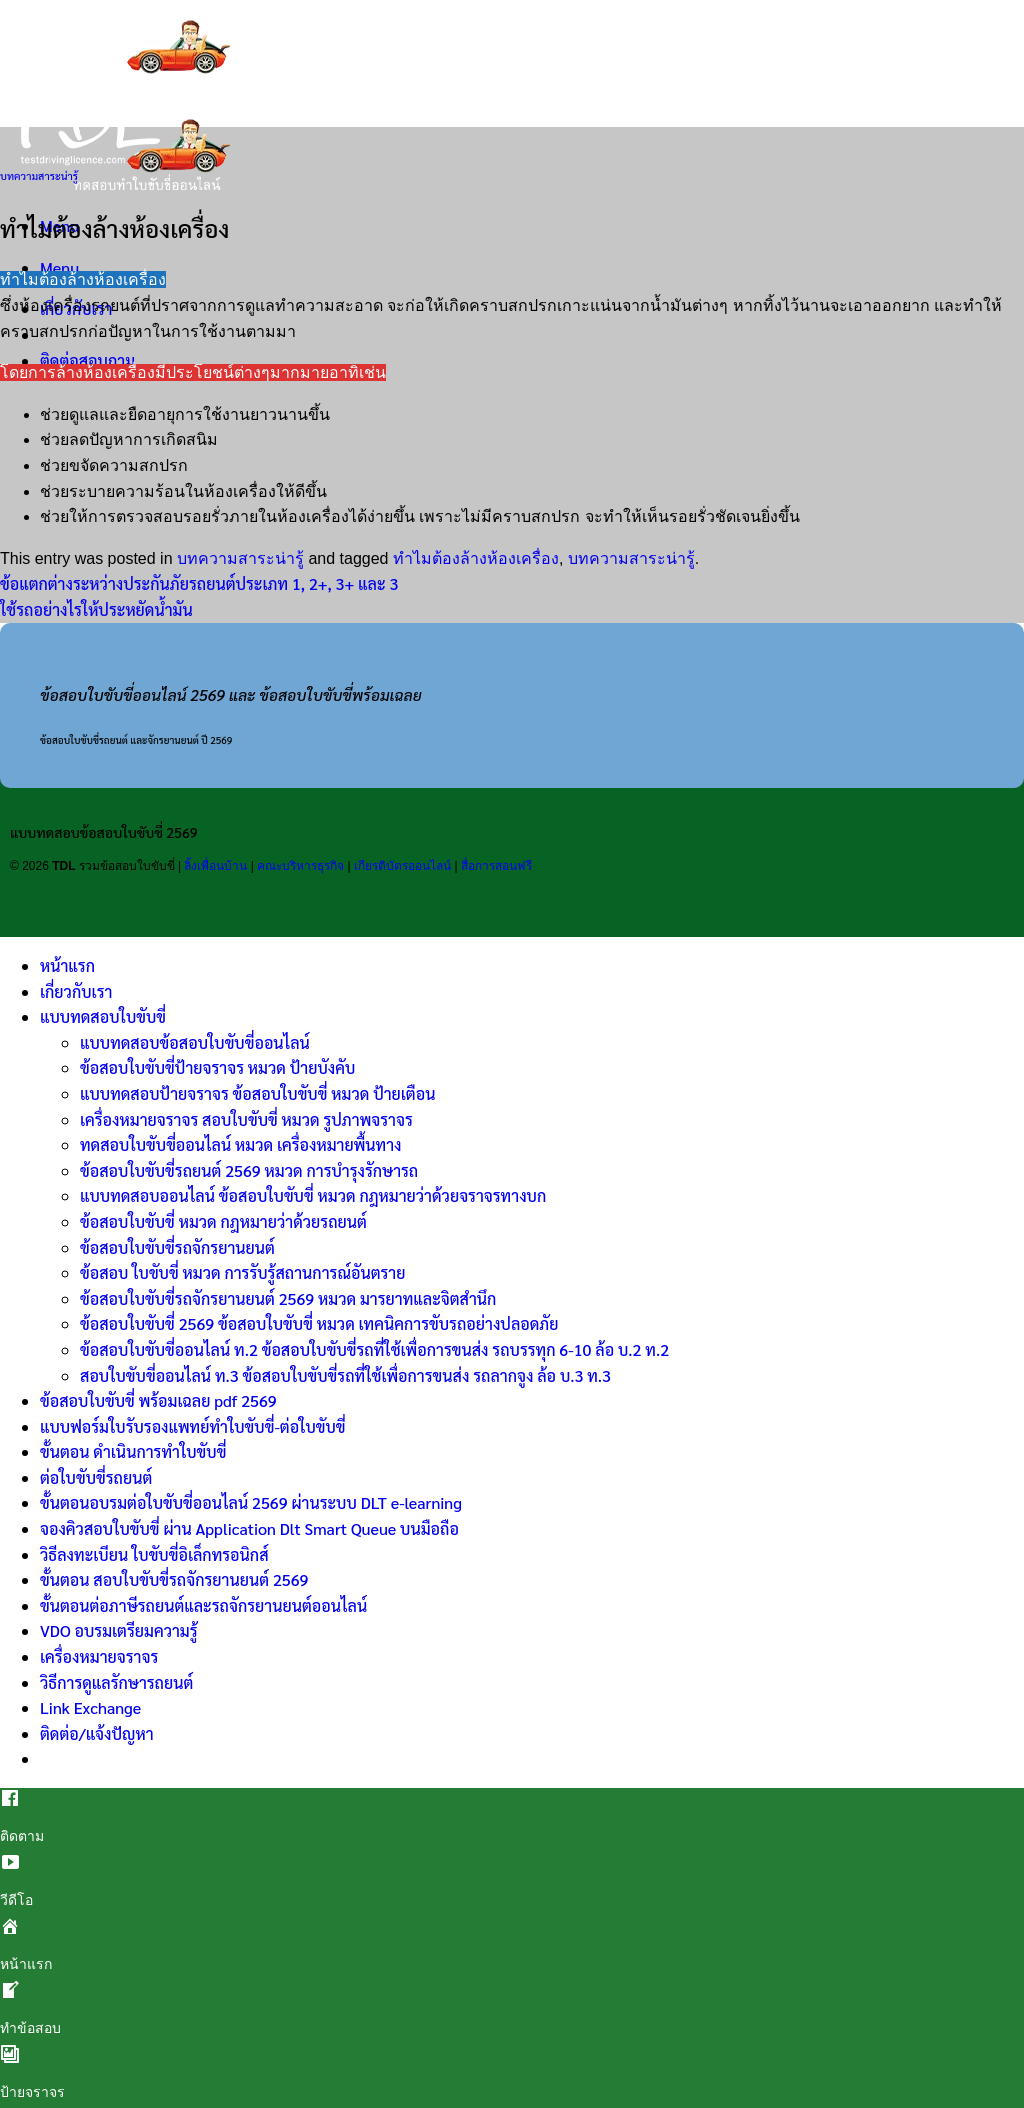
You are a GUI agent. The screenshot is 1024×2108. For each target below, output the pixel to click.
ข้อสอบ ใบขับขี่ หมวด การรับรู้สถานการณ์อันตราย (242, 1272)
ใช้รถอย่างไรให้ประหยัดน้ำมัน (96, 609)
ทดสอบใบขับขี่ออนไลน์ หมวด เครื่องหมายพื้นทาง (241, 1144)
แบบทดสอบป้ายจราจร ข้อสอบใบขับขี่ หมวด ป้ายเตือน (257, 1093)
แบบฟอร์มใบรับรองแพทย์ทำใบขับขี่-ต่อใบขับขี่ (193, 1426)
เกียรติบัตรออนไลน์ (402, 866)
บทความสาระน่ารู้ (39, 175)
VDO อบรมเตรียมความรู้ (119, 1630)
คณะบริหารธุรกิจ (300, 866)
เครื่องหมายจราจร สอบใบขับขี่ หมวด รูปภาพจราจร (246, 1119)
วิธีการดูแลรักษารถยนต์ (116, 1682)
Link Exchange (90, 1707)
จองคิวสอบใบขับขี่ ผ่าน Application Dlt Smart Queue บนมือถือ (249, 1528)
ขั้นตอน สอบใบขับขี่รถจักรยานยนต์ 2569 (174, 1579)
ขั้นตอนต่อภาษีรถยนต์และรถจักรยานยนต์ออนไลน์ (203, 1605)
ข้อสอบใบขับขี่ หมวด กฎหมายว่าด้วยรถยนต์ (223, 1221)
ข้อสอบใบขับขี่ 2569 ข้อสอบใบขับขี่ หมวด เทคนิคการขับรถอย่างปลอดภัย (319, 1323)
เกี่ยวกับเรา (76, 991)
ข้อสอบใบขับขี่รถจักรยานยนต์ (177, 1247)
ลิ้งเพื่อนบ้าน (215, 866)
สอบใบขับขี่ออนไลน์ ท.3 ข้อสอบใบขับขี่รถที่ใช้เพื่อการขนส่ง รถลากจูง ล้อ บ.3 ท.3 (345, 1375)
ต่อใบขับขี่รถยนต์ (96, 1477)
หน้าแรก (67, 965)
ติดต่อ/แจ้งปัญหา (97, 1733)
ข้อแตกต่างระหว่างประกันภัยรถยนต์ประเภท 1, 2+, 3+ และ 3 (199, 583)
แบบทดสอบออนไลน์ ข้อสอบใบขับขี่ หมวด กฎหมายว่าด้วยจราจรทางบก (313, 1195)
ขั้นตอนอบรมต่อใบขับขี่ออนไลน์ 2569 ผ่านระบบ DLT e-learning (251, 1502)
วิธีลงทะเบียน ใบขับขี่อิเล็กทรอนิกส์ (154, 1554)
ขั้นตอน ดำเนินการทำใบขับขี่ (133, 1451)
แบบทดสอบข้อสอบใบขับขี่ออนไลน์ (195, 1042)
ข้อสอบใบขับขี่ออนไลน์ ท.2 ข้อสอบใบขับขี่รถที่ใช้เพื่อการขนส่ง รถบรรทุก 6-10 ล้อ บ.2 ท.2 (374, 1349)
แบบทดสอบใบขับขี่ (103, 1016)
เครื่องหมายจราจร (99, 1656)
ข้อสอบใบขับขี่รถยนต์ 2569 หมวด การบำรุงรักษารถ (249, 1170)
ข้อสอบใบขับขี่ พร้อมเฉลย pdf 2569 (158, 1400)
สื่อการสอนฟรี (496, 866)
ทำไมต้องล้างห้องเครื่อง (476, 558)
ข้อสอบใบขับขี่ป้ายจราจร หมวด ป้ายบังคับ (217, 1067)
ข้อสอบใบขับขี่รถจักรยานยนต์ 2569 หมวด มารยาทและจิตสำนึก (288, 1298)
